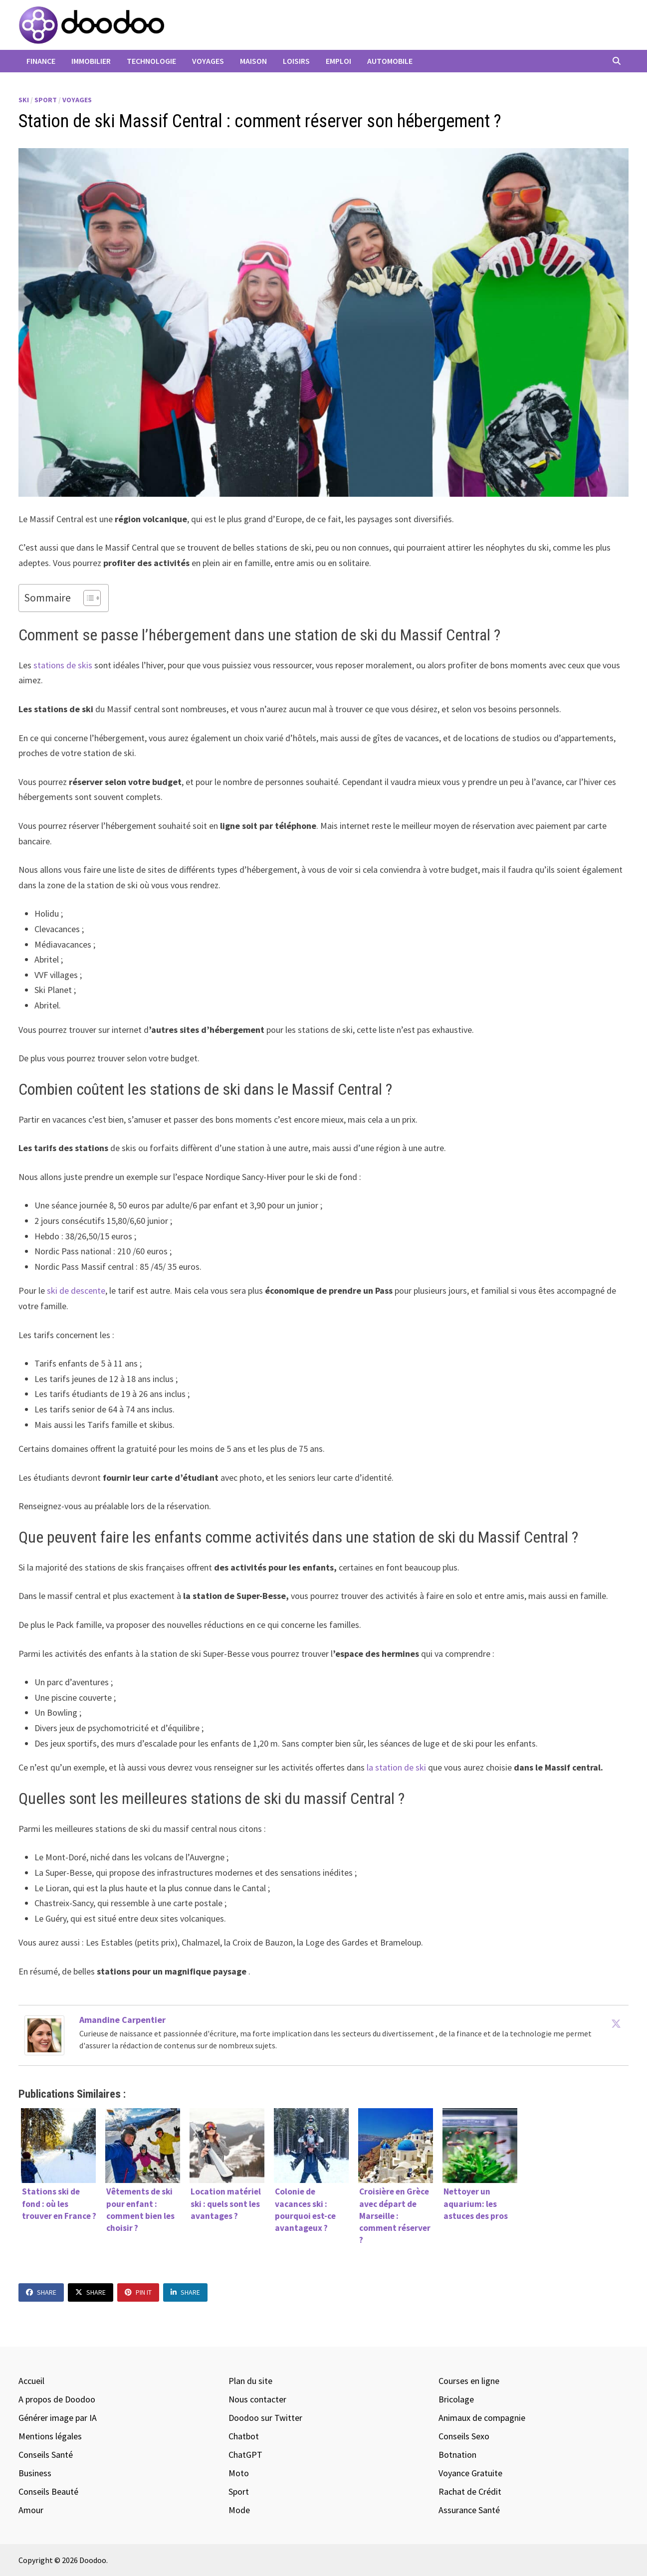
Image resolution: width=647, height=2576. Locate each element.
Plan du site (250, 2380)
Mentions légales (50, 2436)
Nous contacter (257, 2399)
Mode (239, 2510)
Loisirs (296, 61)
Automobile (390, 61)
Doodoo (92, 2560)
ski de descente (76, 1290)
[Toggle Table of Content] (87, 598)
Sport (45, 99)
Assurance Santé (469, 2510)
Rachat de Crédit (469, 2491)
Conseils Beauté (48, 2491)
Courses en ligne (468, 2380)
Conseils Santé (45, 2454)
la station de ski (396, 1767)
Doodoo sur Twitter (265, 2417)
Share (41, 2292)
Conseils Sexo (463, 2436)
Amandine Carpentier (122, 2019)
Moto (238, 2473)
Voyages (208, 61)
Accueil (31, 2380)
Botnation (457, 2454)
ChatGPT (245, 2454)
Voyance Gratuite (470, 2473)
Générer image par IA (57, 2417)
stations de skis (62, 665)
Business (34, 2473)
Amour (30, 2510)
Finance (40, 61)
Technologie (151, 61)
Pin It (138, 2292)
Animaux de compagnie (481, 2417)
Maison (253, 61)
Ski (23, 99)
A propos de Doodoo (56, 2399)
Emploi (338, 61)
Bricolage (456, 2399)
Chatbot (243, 2436)
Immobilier (91, 61)
